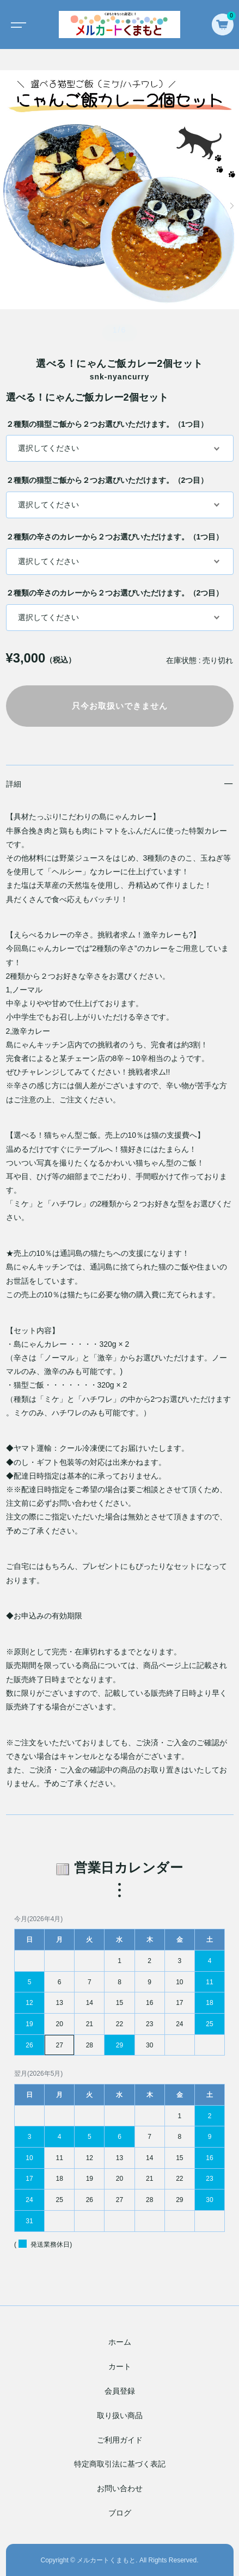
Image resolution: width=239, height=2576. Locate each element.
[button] (7, 206)
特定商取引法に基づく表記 (120, 2464)
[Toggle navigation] (16, 24)
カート (119, 2366)
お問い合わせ (120, 2488)
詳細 (13, 784)
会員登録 (120, 2391)
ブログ (119, 2512)
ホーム (119, 2342)
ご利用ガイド (120, 2440)
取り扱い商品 (120, 2415)
